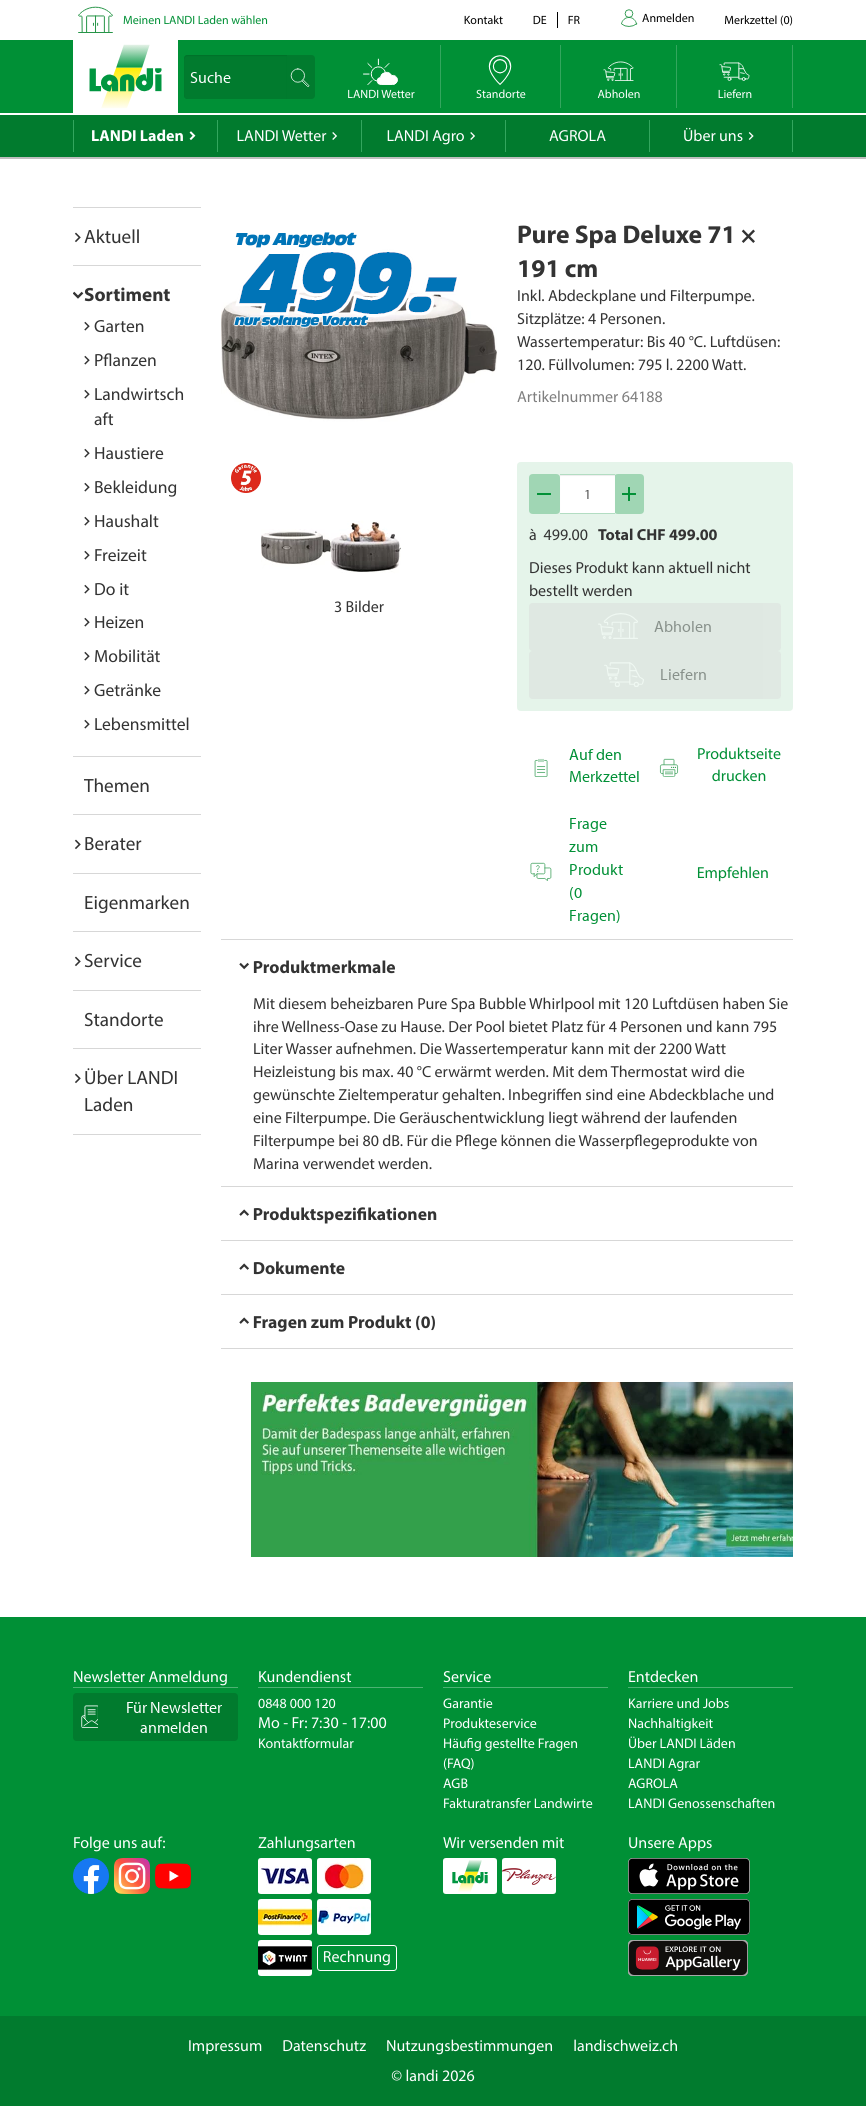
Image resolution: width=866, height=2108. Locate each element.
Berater (113, 843)
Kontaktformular (306, 1743)
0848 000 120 (297, 1703)
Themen (117, 785)
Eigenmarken (137, 902)
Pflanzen (125, 359)
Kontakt (483, 20)
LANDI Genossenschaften (701, 1803)
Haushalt (126, 520)
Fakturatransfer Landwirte (518, 1803)
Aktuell (112, 236)
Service (113, 960)
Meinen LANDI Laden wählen (195, 20)
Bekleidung (135, 486)
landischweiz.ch (625, 2046)
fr (574, 20)
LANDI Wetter (282, 136)
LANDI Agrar (664, 1763)
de (540, 20)
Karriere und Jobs (678, 1703)
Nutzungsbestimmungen (469, 2046)
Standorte (124, 1019)
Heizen (119, 621)
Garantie (468, 1703)
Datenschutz (324, 2046)
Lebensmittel (142, 723)
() (758, 20)
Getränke (127, 689)
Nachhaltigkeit (670, 1723)
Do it (111, 588)
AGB (455, 1783)
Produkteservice (490, 1723)
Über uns (713, 136)
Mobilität (127, 655)
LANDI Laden (137, 136)
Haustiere (129, 452)
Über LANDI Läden (682, 1743)
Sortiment (127, 294)
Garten (119, 325)
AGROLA (577, 136)
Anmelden (668, 18)
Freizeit (120, 554)
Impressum (225, 2046)
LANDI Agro (425, 136)
